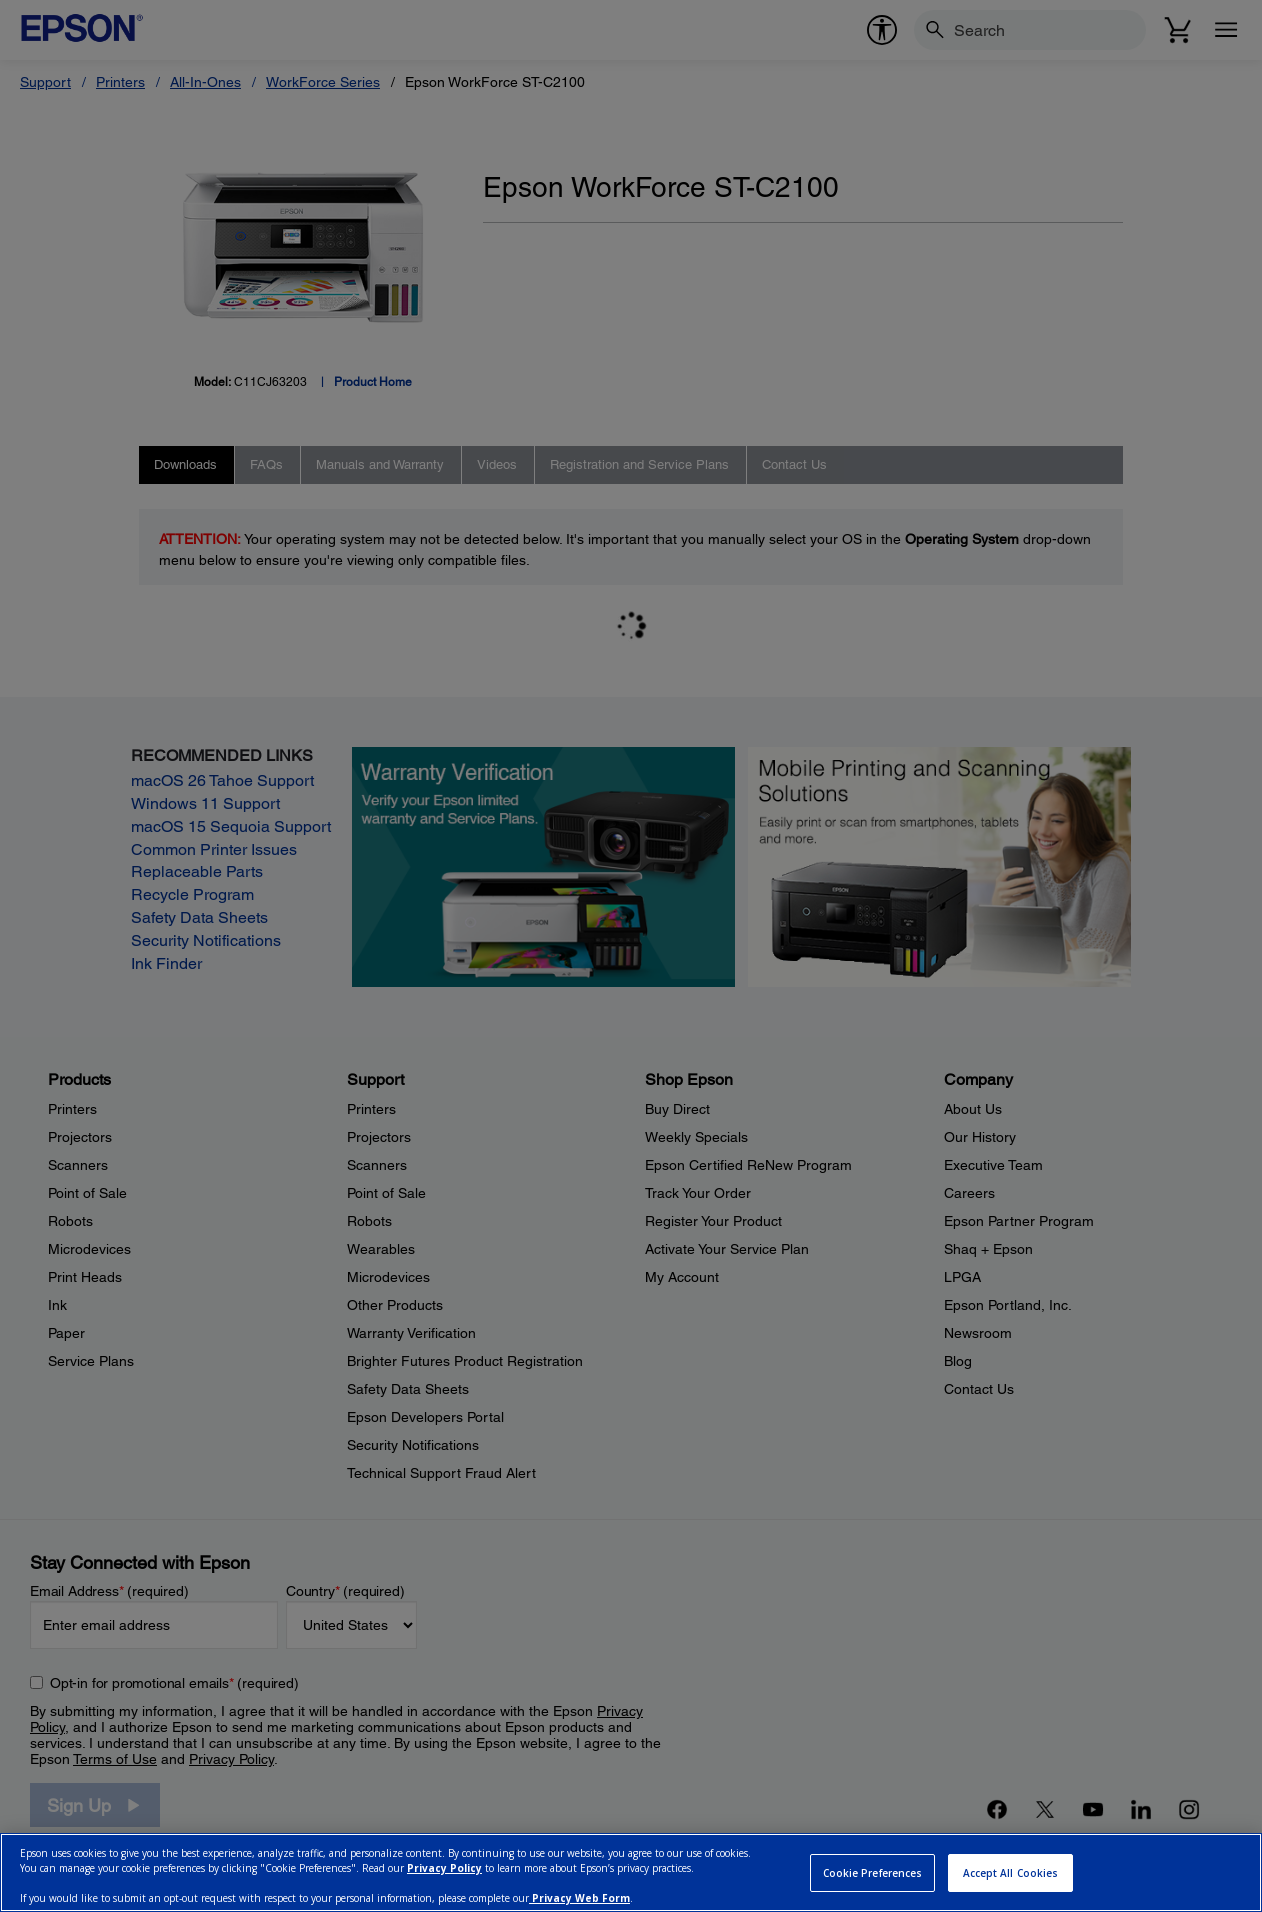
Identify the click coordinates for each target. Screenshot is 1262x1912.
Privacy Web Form (579, 1898)
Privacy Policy (444, 1868)
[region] (631, 1872)
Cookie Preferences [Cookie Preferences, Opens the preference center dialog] (873, 1873)
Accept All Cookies (1011, 1873)
